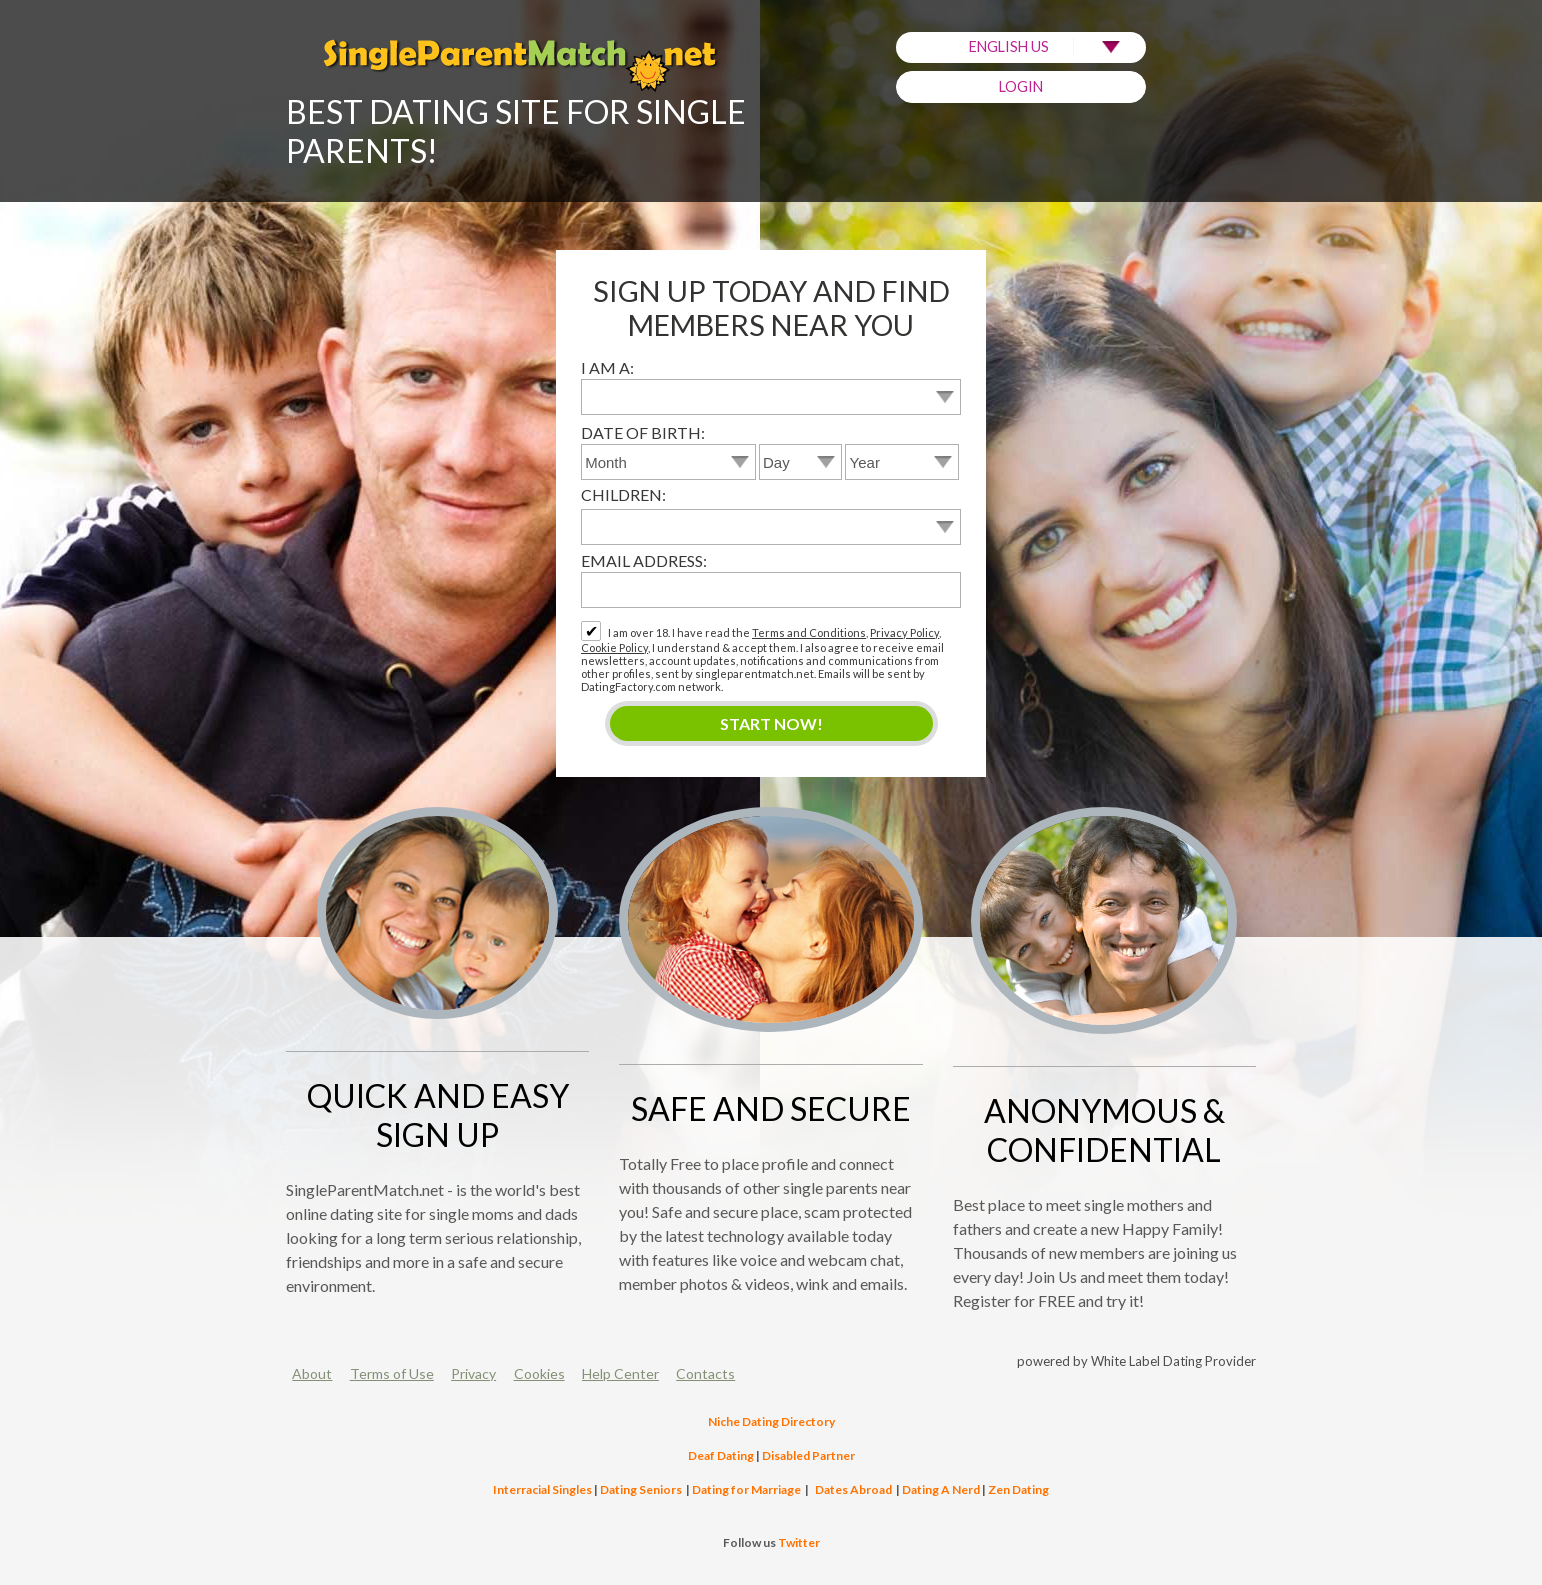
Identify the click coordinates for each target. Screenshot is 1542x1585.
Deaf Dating (721, 1455)
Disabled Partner (808, 1455)
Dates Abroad (853, 1489)
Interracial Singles (542, 1489)
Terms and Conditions (809, 632)
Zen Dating (1018, 1489)
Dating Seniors (641, 1489)
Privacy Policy (904, 632)
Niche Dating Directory (771, 1421)
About (312, 1373)
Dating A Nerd (941, 1489)
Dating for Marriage (746, 1489)
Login (1021, 86)
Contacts (705, 1373)
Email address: (644, 560)
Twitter (799, 1542)
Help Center (620, 1373)
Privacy (473, 1373)
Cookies (539, 1373)
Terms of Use (392, 1373)
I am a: (607, 367)
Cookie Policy (614, 647)
